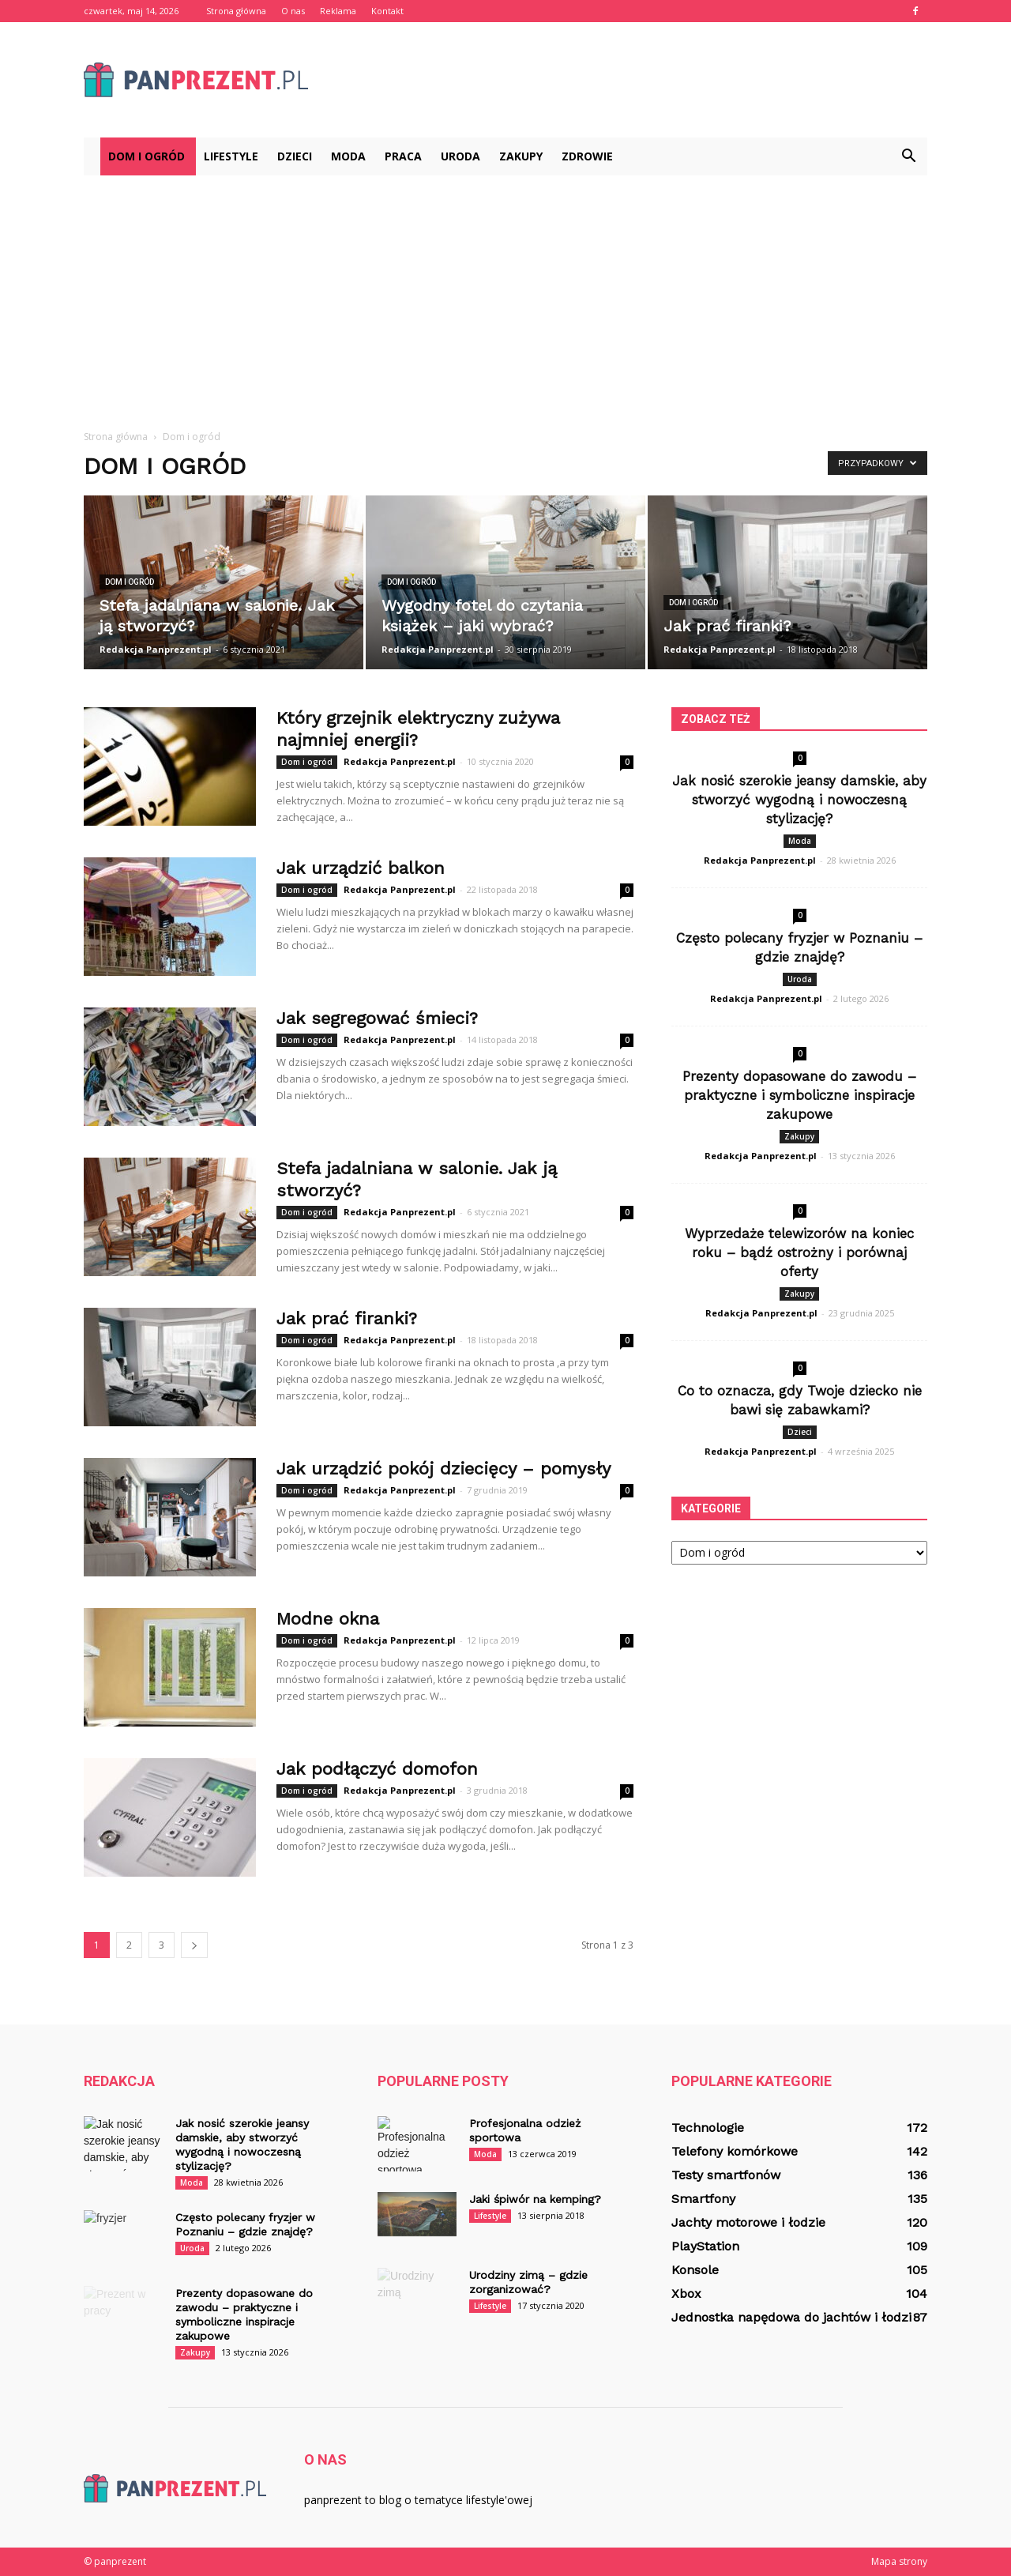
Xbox (686, 2293)
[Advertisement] (505, 294)
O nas (293, 11)
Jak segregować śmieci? (377, 1018)
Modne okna (327, 1619)
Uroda (460, 156)
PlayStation (705, 2246)
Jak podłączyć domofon (377, 1769)
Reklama (338, 11)
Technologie (707, 2127)
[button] (908, 156)
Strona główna (236, 11)
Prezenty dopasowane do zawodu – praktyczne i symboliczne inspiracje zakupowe (799, 1095)
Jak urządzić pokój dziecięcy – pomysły (443, 1468)
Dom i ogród (146, 156)
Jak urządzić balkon (360, 868)
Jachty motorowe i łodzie (748, 2222)
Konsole (695, 2269)
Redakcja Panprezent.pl (156, 649)
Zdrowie (587, 156)
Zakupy (521, 156)
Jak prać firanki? (346, 1318)
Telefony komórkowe (734, 2151)
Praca (403, 156)
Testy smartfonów (725, 2174)
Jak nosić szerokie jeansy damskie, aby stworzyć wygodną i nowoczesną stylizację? (799, 800)
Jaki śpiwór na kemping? (535, 2199)
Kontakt (387, 11)
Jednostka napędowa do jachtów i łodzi (791, 2317)
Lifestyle (231, 156)
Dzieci (294, 156)
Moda (348, 156)
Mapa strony (899, 2561)
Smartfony (703, 2198)
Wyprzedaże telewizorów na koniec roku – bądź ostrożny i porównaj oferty (799, 1252)
